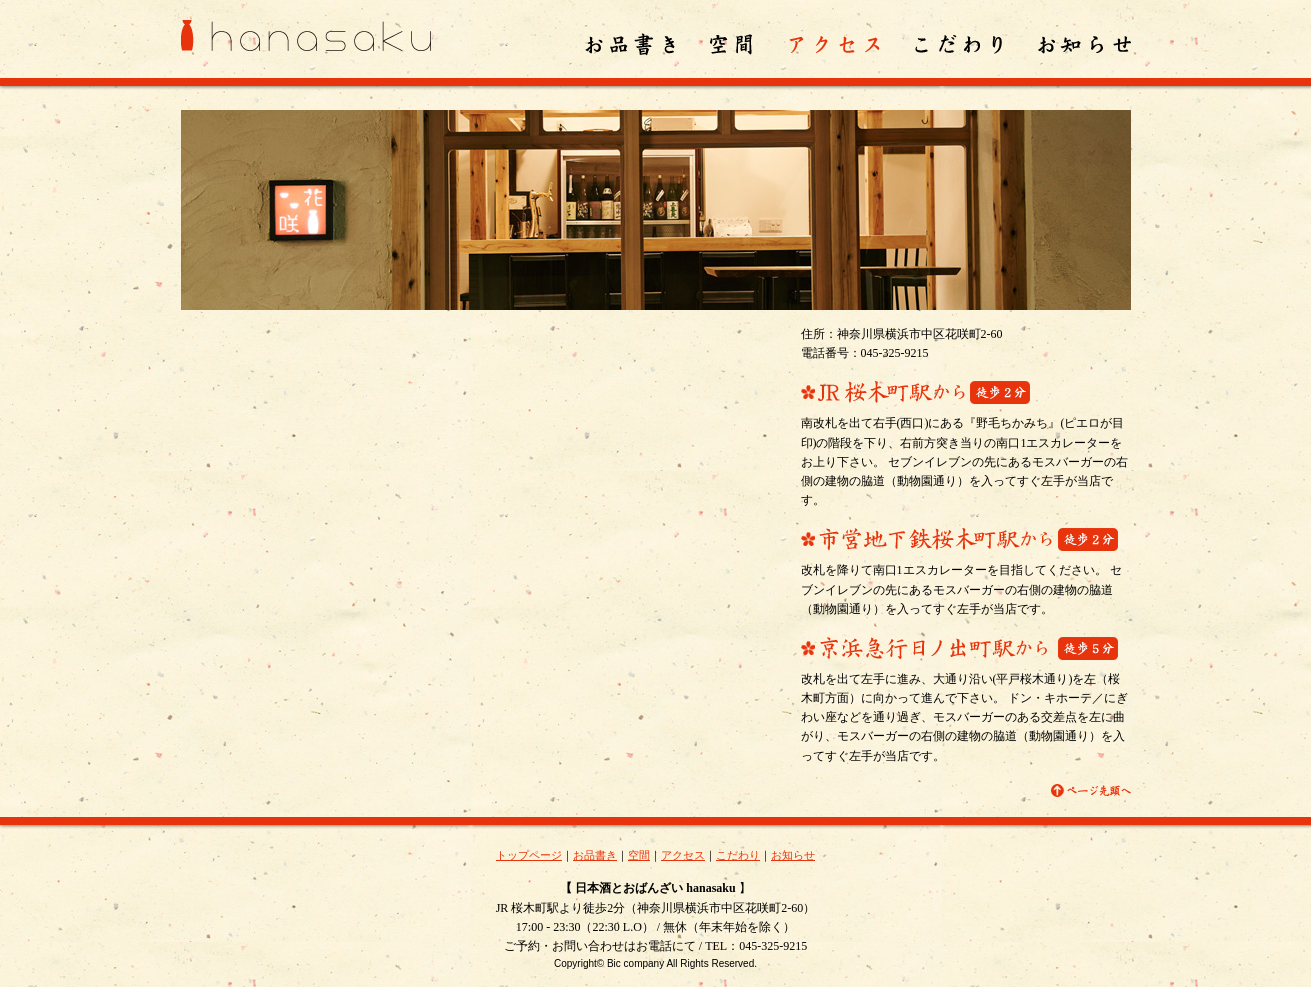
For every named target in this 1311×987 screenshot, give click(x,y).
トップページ (529, 855)
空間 (639, 855)
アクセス (683, 855)
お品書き (595, 855)
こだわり (738, 855)
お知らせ (793, 855)
